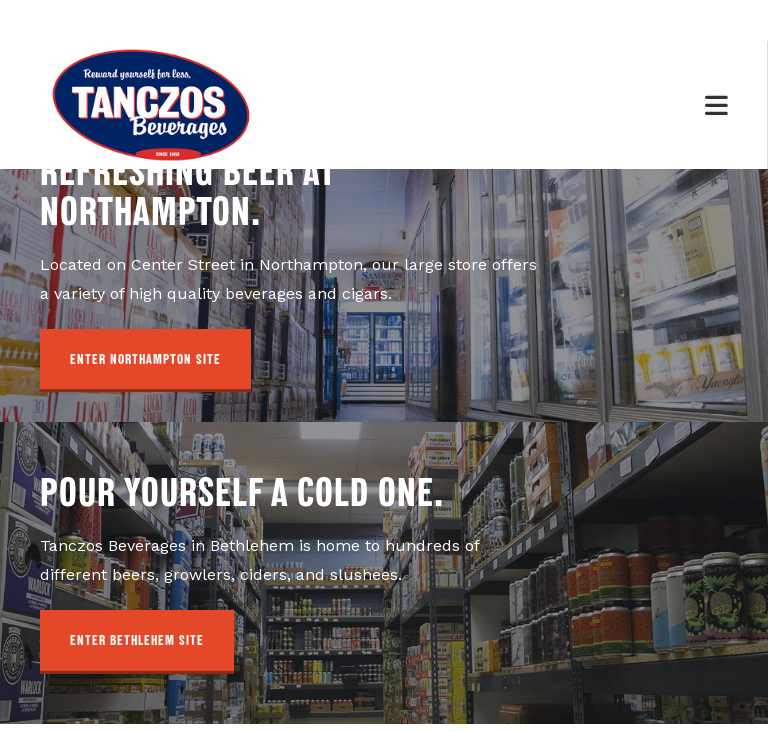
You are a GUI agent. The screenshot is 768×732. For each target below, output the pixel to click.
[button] (145, 370)
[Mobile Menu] (717, 106)
